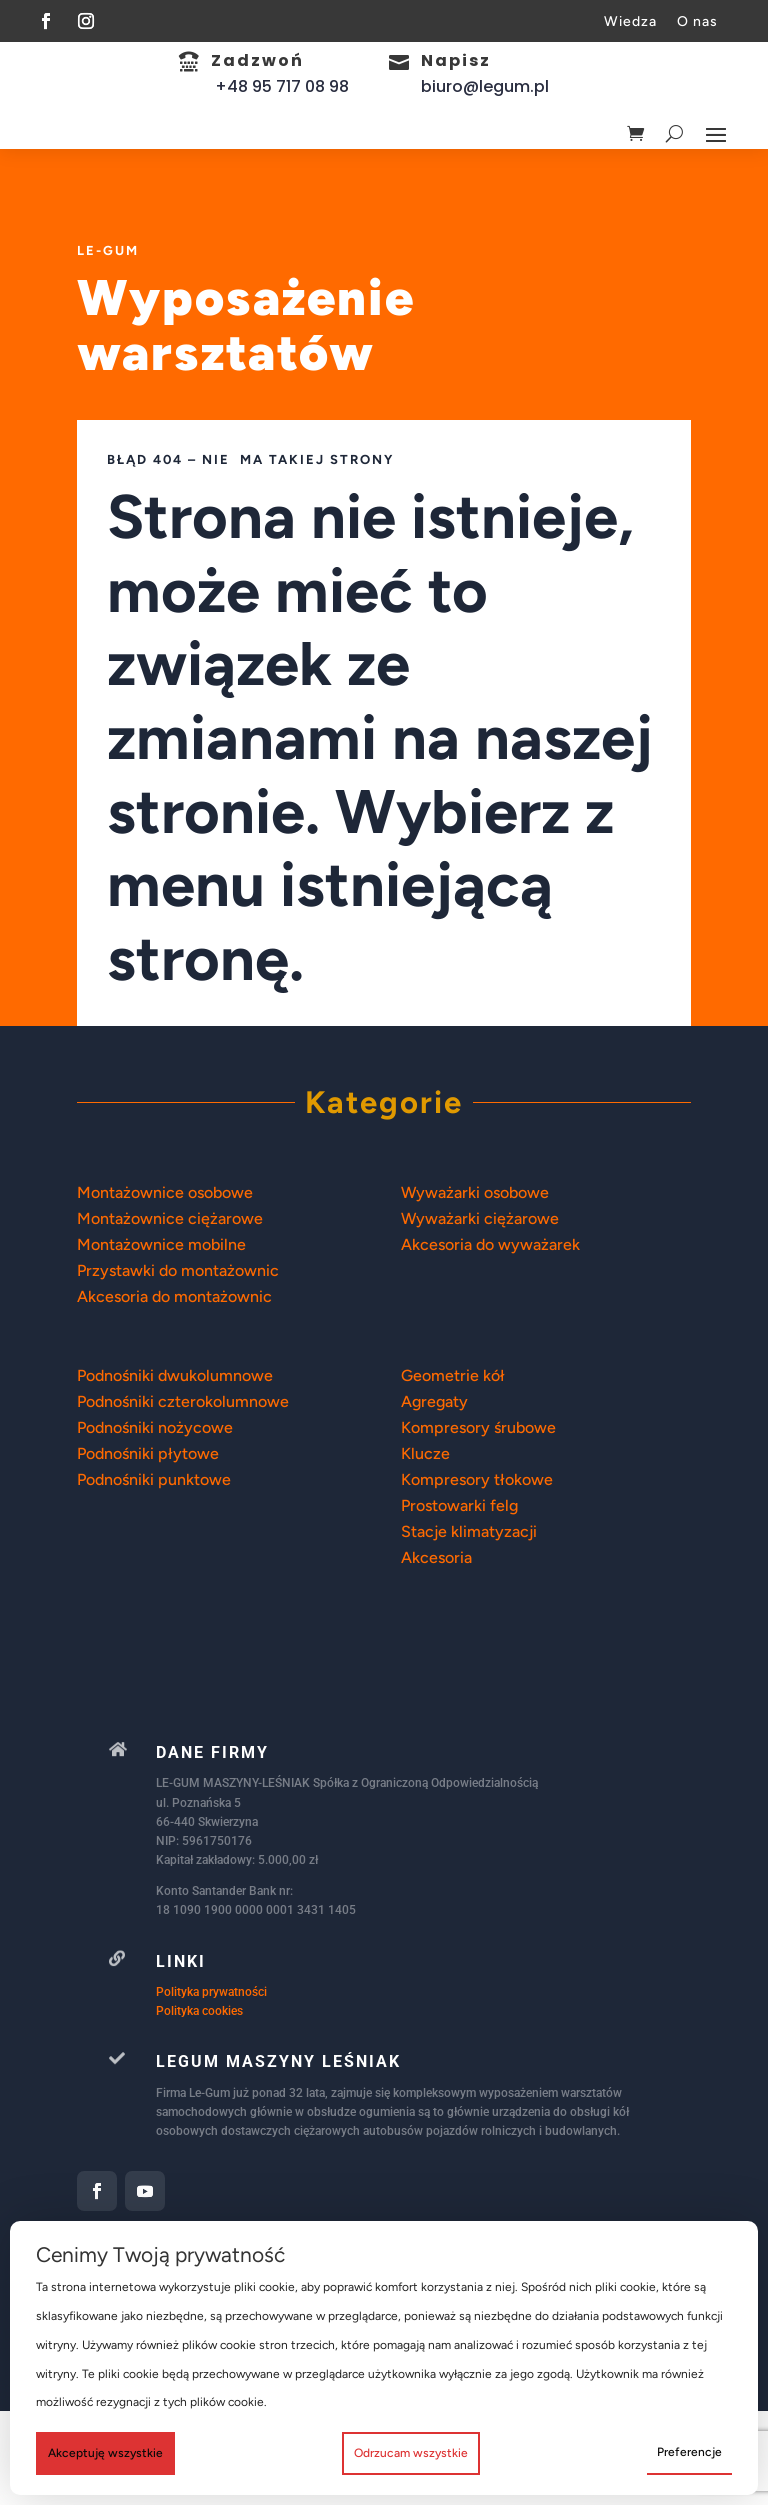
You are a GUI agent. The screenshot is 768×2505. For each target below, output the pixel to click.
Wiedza (630, 21)
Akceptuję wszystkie (105, 2453)
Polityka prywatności (211, 2086)
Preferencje (689, 2452)
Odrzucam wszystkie (411, 2453)
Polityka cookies (199, 2105)
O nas (697, 21)
